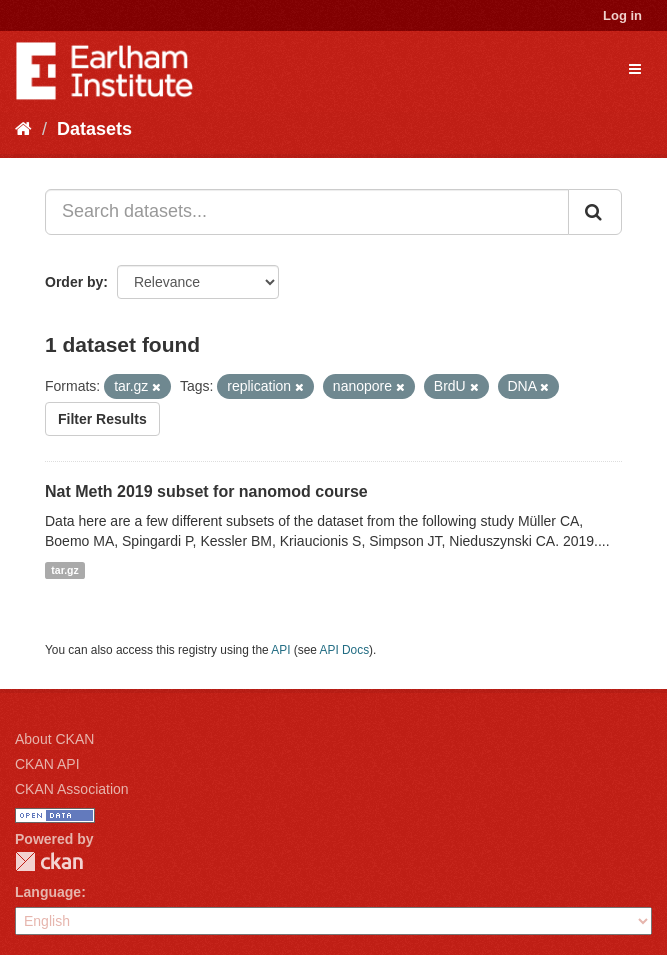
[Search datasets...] (307, 212)
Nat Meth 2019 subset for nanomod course (206, 491)
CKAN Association (72, 789)
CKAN (49, 861)
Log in (622, 15)
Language (48, 892)
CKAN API (47, 764)
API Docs (345, 650)
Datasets (94, 129)
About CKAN (54, 739)
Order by (74, 282)
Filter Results (102, 419)
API (280, 650)
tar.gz (64, 570)
